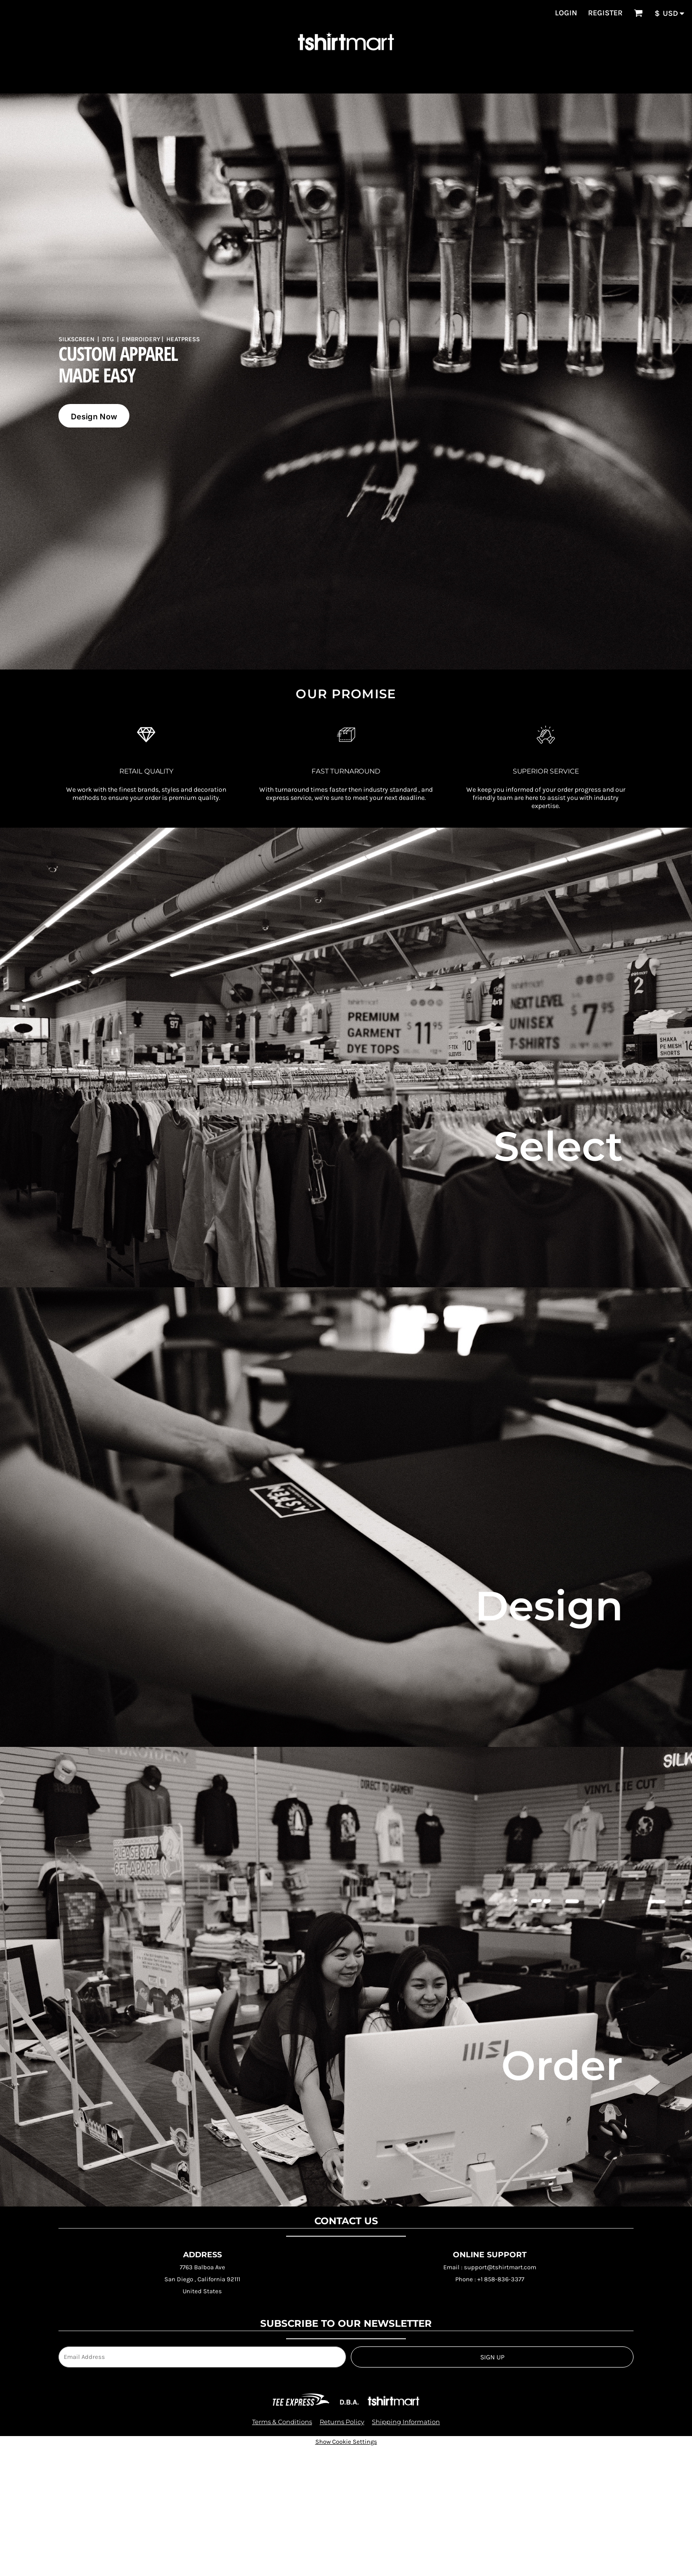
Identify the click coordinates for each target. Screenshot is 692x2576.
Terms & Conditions (282, 2422)
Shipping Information (406, 2422)
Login (566, 12)
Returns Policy (342, 2422)
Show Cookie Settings (346, 2441)
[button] (638, 12)
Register (605, 12)
